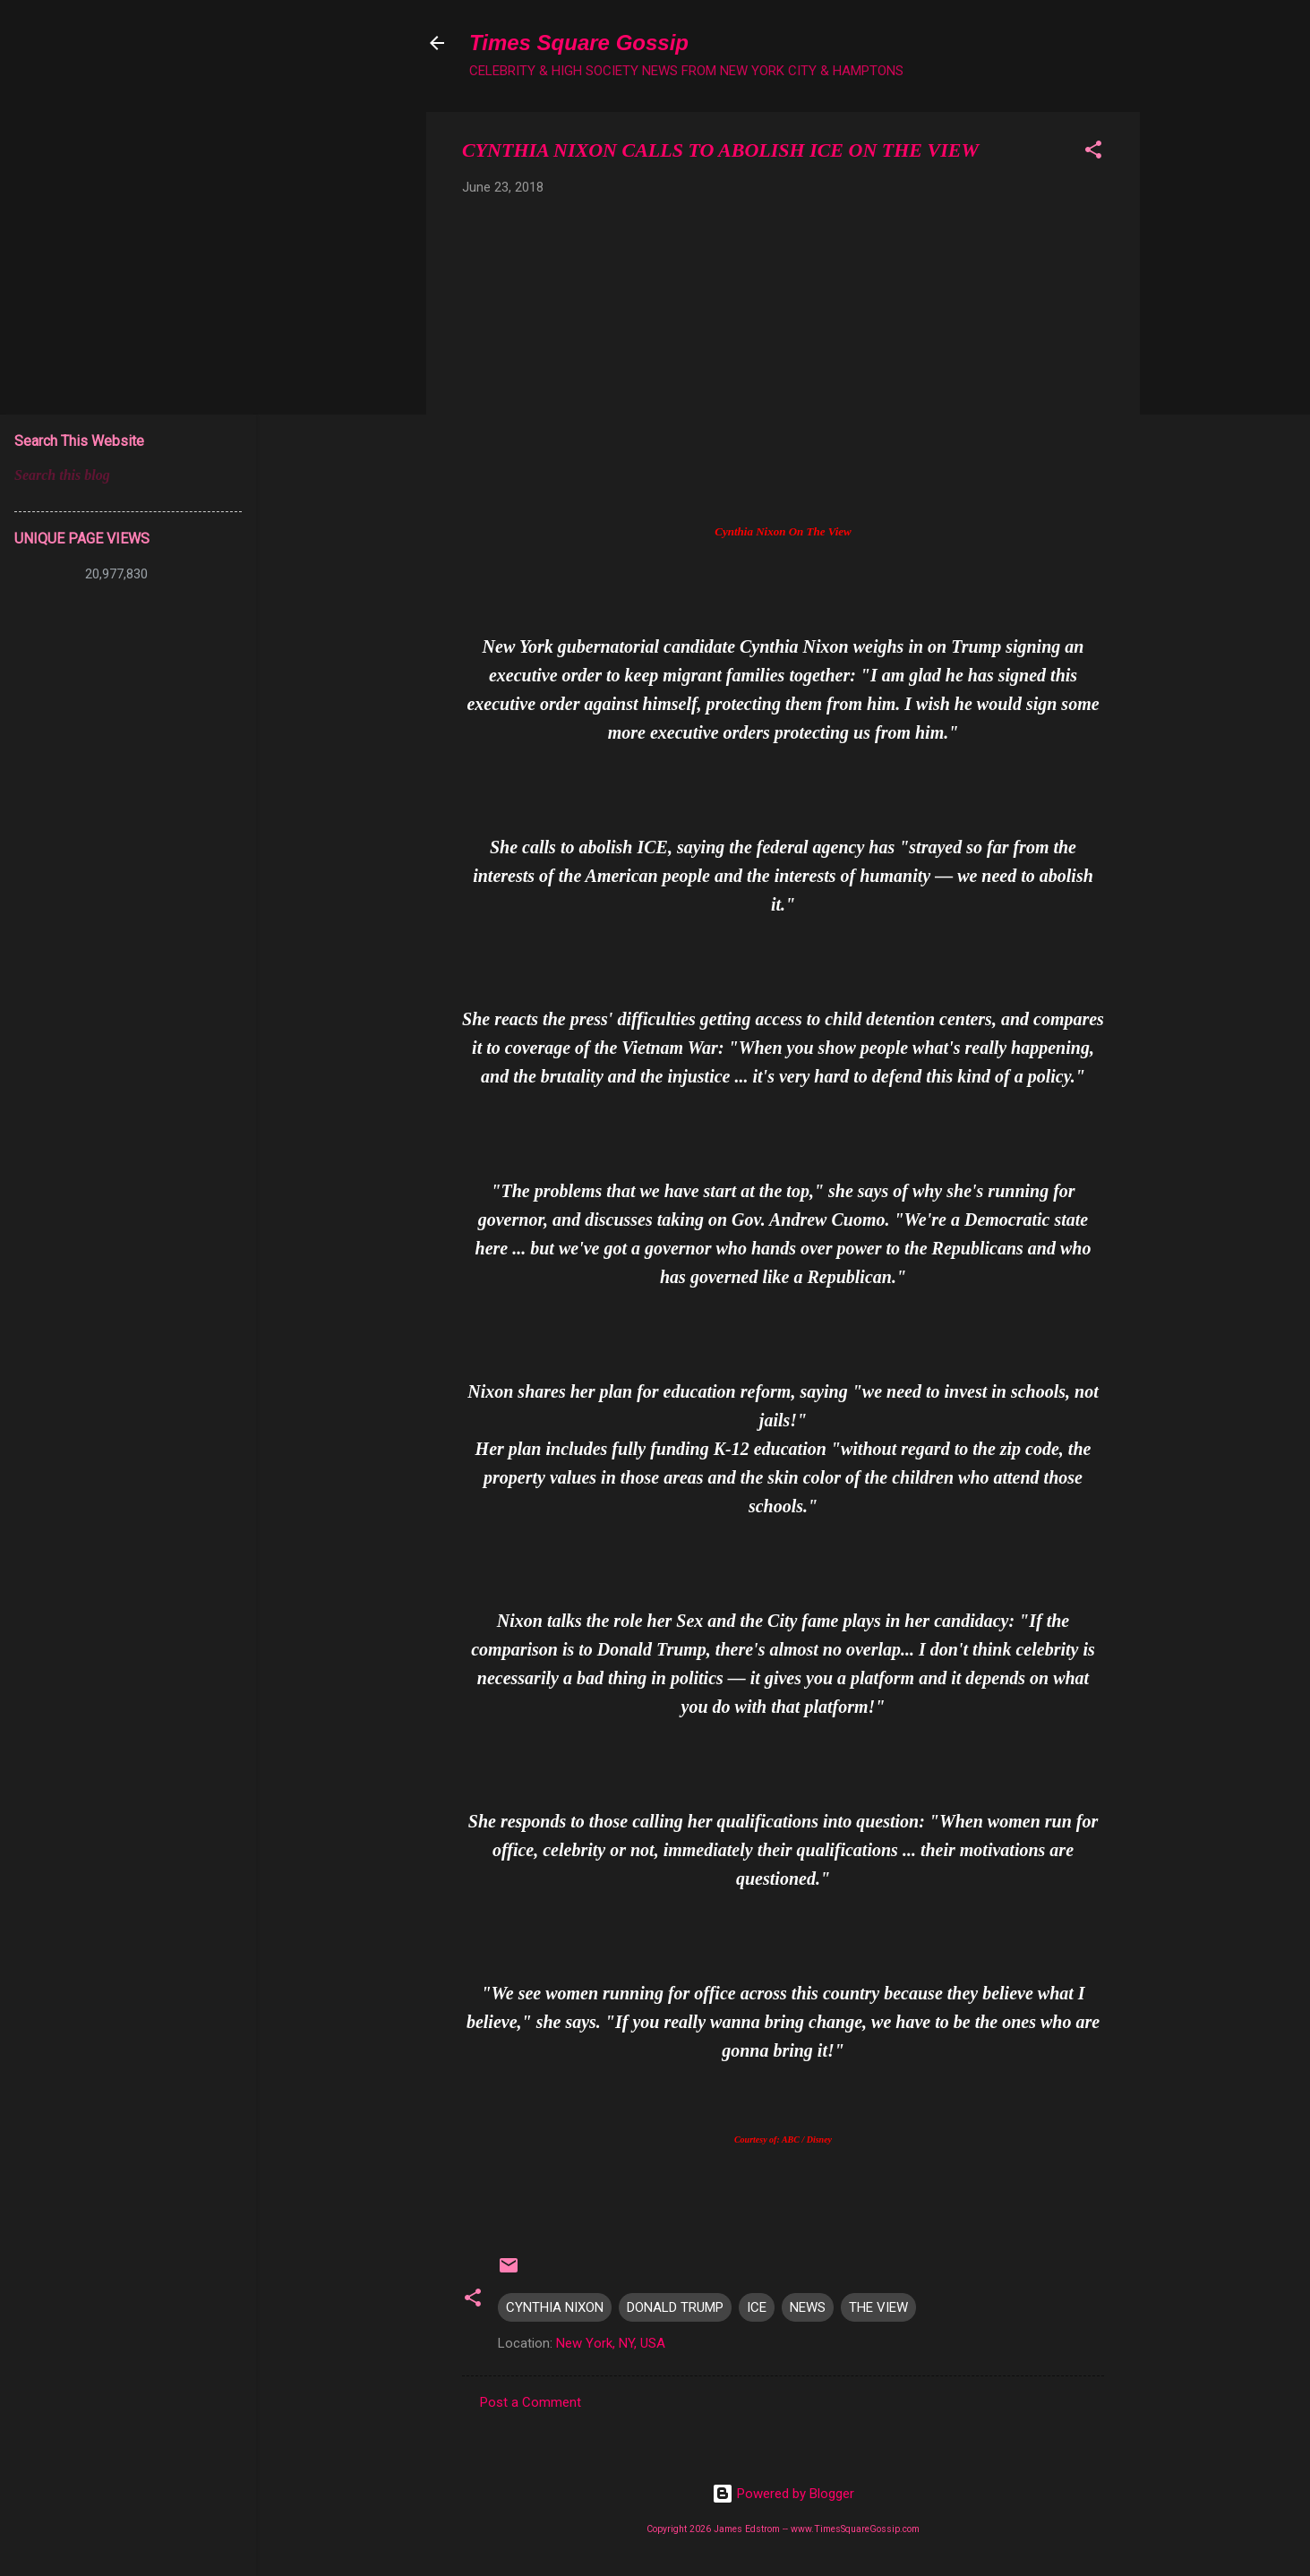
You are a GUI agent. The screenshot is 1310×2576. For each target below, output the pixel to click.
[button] (1093, 153)
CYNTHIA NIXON (555, 2307)
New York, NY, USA (610, 2343)
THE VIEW (878, 2307)
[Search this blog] (128, 475)
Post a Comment (530, 2402)
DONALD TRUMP (675, 2307)
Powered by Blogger (783, 2494)
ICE (756, 2307)
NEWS (808, 2307)
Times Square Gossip (579, 42)
